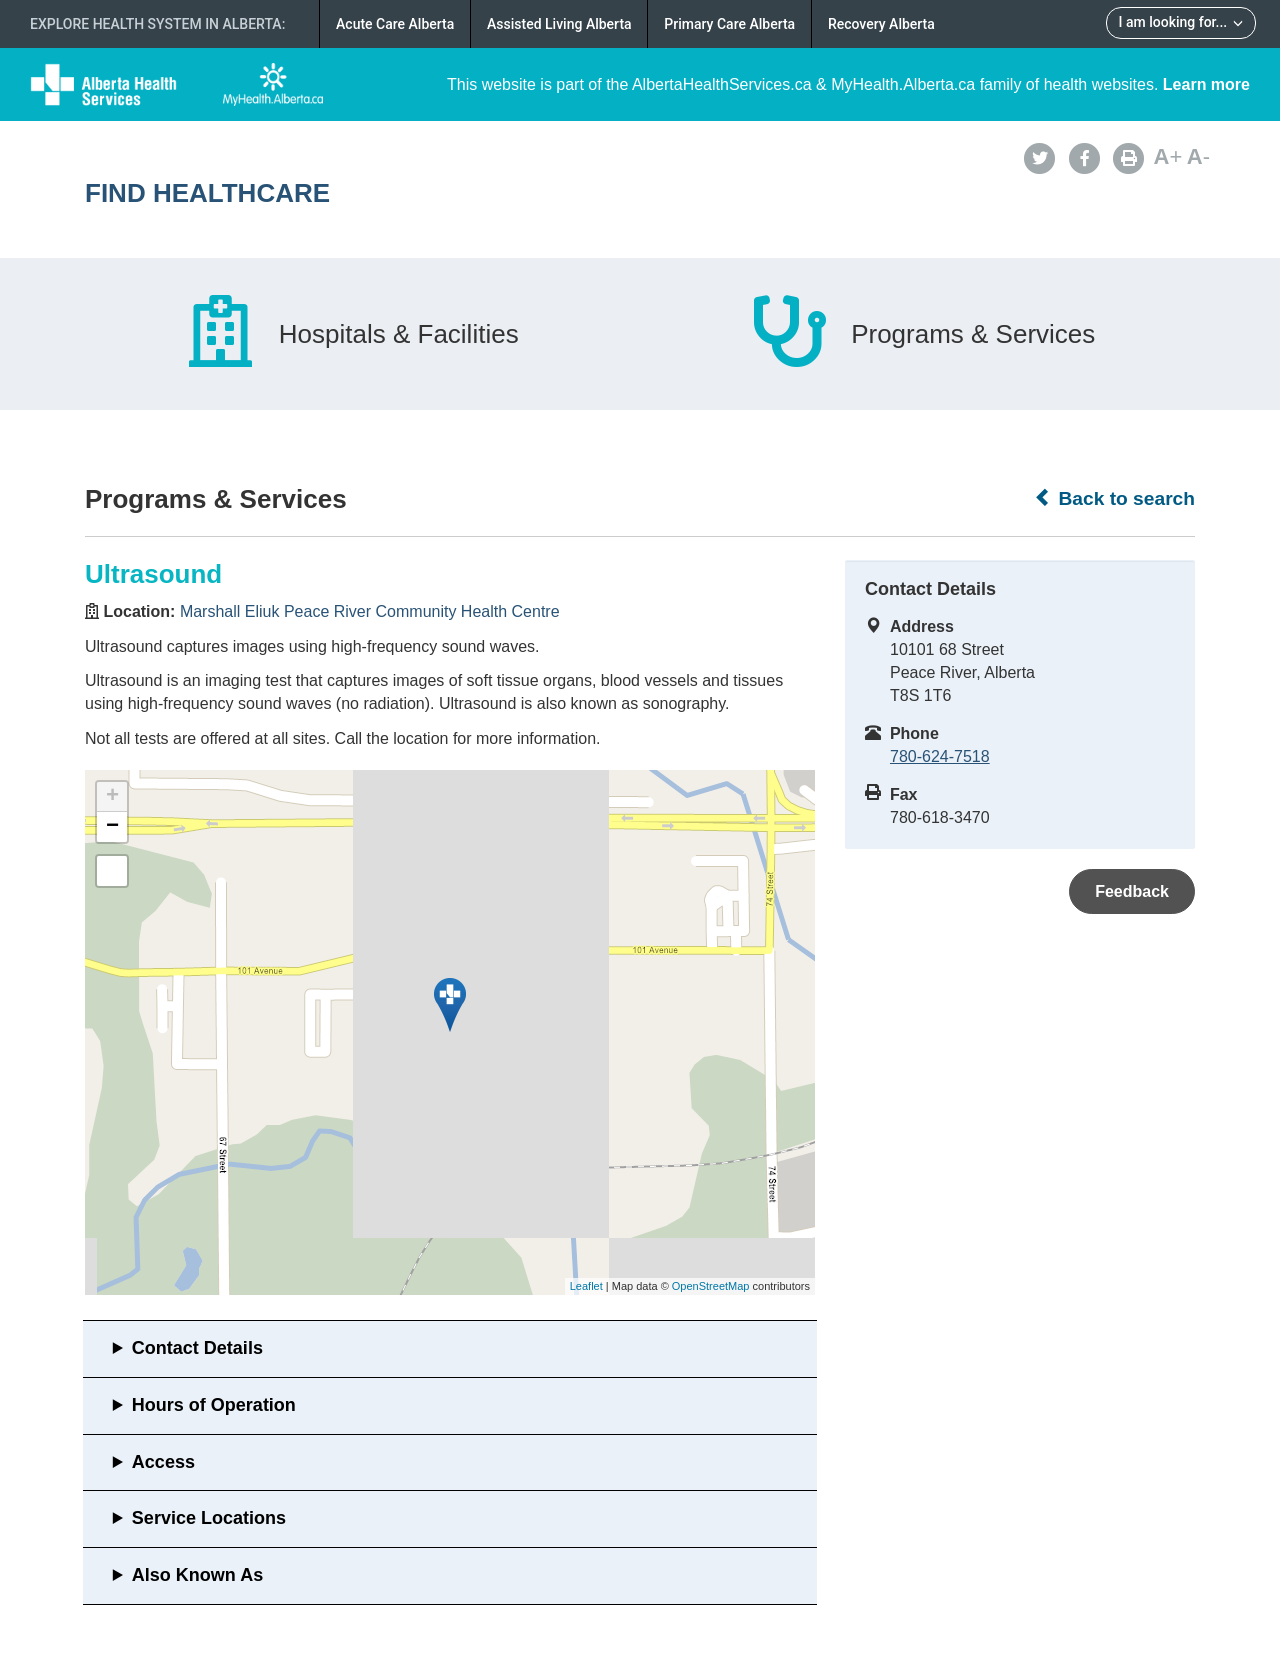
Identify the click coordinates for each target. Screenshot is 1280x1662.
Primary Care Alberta (729, 24)
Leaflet (586, 1286)
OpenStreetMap (711, 1286)
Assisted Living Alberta (559, 24)
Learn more (1206, 84)
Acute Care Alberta (395, 24)
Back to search (1114, 498)
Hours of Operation (214, 1405)
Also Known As (197, 1575)
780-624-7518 (940, 756)
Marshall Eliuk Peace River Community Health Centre (370, 611)
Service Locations (209, 1518)
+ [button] (112, 797)
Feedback (1132, 891)
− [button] (112, 827)
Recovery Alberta (881, 24)
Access (163, 1462)
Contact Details (197, 1348)
